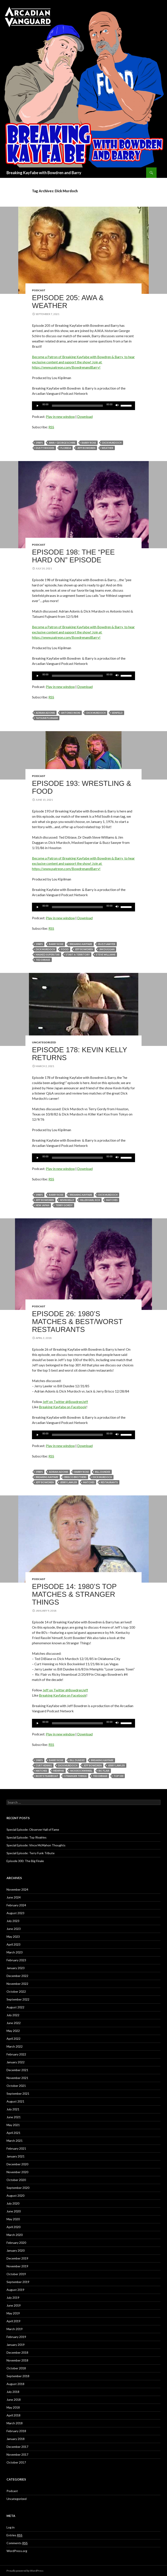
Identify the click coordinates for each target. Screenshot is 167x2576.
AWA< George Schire (62, 442)
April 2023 (13, 1944)
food (65, 949)
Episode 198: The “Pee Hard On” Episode (73, 556)
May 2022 (13, 2031)
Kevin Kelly (67, 1200)
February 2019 (16, 2337)
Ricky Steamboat (47, 1775)
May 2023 (13, 1936)
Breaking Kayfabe (81, 944)
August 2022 (15, 2007)
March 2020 (15, 2235)
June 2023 (14, 1929)
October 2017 (16, 2462)
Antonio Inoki (70, 712)
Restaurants (109, 1482)
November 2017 (17, 2454)
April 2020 (13, 2227)
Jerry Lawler (68, 1482)
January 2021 (16, 2156)
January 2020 (16, 2250)
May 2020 (13, 2219)
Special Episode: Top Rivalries (27, 1837)
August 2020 (15, 2195)
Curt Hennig (44, 1765)
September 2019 (18, 2282)
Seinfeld (117, 712)
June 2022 (14, 2023)
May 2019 (13, 2313)
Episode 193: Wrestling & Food (81, 787)
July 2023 (13, 1921)
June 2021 (14, 2117)
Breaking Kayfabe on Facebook (62, 1407)
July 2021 (13, 2109)
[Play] (37, 406)
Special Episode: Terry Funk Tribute (31, 1853)
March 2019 (15, 2329)
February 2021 (16, 2148)
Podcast (38, 290)
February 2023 (16, 1960)
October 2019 (16, 2274)
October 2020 (16, 2180)
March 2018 (15, 2423)
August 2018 (15, 2384)
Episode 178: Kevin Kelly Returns (79, 1054)
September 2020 (18, 2188)
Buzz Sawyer (106, 944)
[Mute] (117, 406)
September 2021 (18, 2093)
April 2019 (13, 2321)
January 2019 (16, 2344)
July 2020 (13, 2203)
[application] (83, 405)
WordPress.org (17, 2551)
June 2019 (14, 2305)
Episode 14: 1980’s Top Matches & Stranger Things (74, 1594)
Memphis (58, 1770)
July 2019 (13, 2297)
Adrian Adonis (45, 712)
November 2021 (17, 2078)
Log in (11, 2527)
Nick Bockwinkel (81, 1770)
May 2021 (13, 2125)
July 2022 (13, 2015)
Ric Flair (104, 1770)
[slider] (77, 406)
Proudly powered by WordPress (25, 2570)
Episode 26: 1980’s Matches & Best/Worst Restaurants (77, 1321)
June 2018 (14, 2399)
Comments (17, 2543)
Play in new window (60, 416)
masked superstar (48, 954)
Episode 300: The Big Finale (25, 1861)
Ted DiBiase (43, 959)
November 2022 (17, 1983)
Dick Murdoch (112, 442)
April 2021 (13, 2133)
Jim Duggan (107, 949)
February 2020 (16, 2242)
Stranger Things (75, 1775)
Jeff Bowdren (86, 447)
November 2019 (17, 2266)
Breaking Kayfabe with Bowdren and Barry (44, 172)
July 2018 (13, 2392)
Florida (65, 447)
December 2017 (17, 2446)
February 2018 (16, 2431)
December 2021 (17, 2070)
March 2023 (15, 1952)
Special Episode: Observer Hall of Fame (33, 1829)
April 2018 (13, 2415)
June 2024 (14, 1897)
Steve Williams (105, 954)
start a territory (78, 954)
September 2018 (18, 2376)
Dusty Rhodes (45, 447)
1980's (39, 442)
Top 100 (118, 1775)
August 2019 (15, 2290)
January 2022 (16, 2062)
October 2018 (16, 2368)
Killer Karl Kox (90, 1200)
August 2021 (15, 2101)
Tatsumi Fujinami (47, 718)
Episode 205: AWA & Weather (68, 302)
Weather (107, 447)
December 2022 (17, 1976)
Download (85, 416)
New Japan (42, 1205)
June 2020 (14, 2211)
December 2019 (17, 2258)
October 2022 (16, 1991)
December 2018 (17, 2352)
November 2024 (17, 1889)
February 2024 (16, 1905)
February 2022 (16, 2054)
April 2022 (13, 2038)
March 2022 (15, 2046)
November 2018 (17, 2360)
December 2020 (17, 2164)
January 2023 (16, 1968)
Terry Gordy (64, 1205)
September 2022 (18, 1999)
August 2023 (15, 1913)
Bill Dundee (102, 1471)
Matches (112, 1200)
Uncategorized (44, 1042)
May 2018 (13, 2407)
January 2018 (16, 2439)
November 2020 (17, 2172)
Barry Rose (89, 442)
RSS (51, 427)
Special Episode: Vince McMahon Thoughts (36, 1845)
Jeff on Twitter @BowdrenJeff (65, 1402)
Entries (14, 2535)
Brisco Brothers (75, 1477)
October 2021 (16, 2085)
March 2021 (15, 2140)
